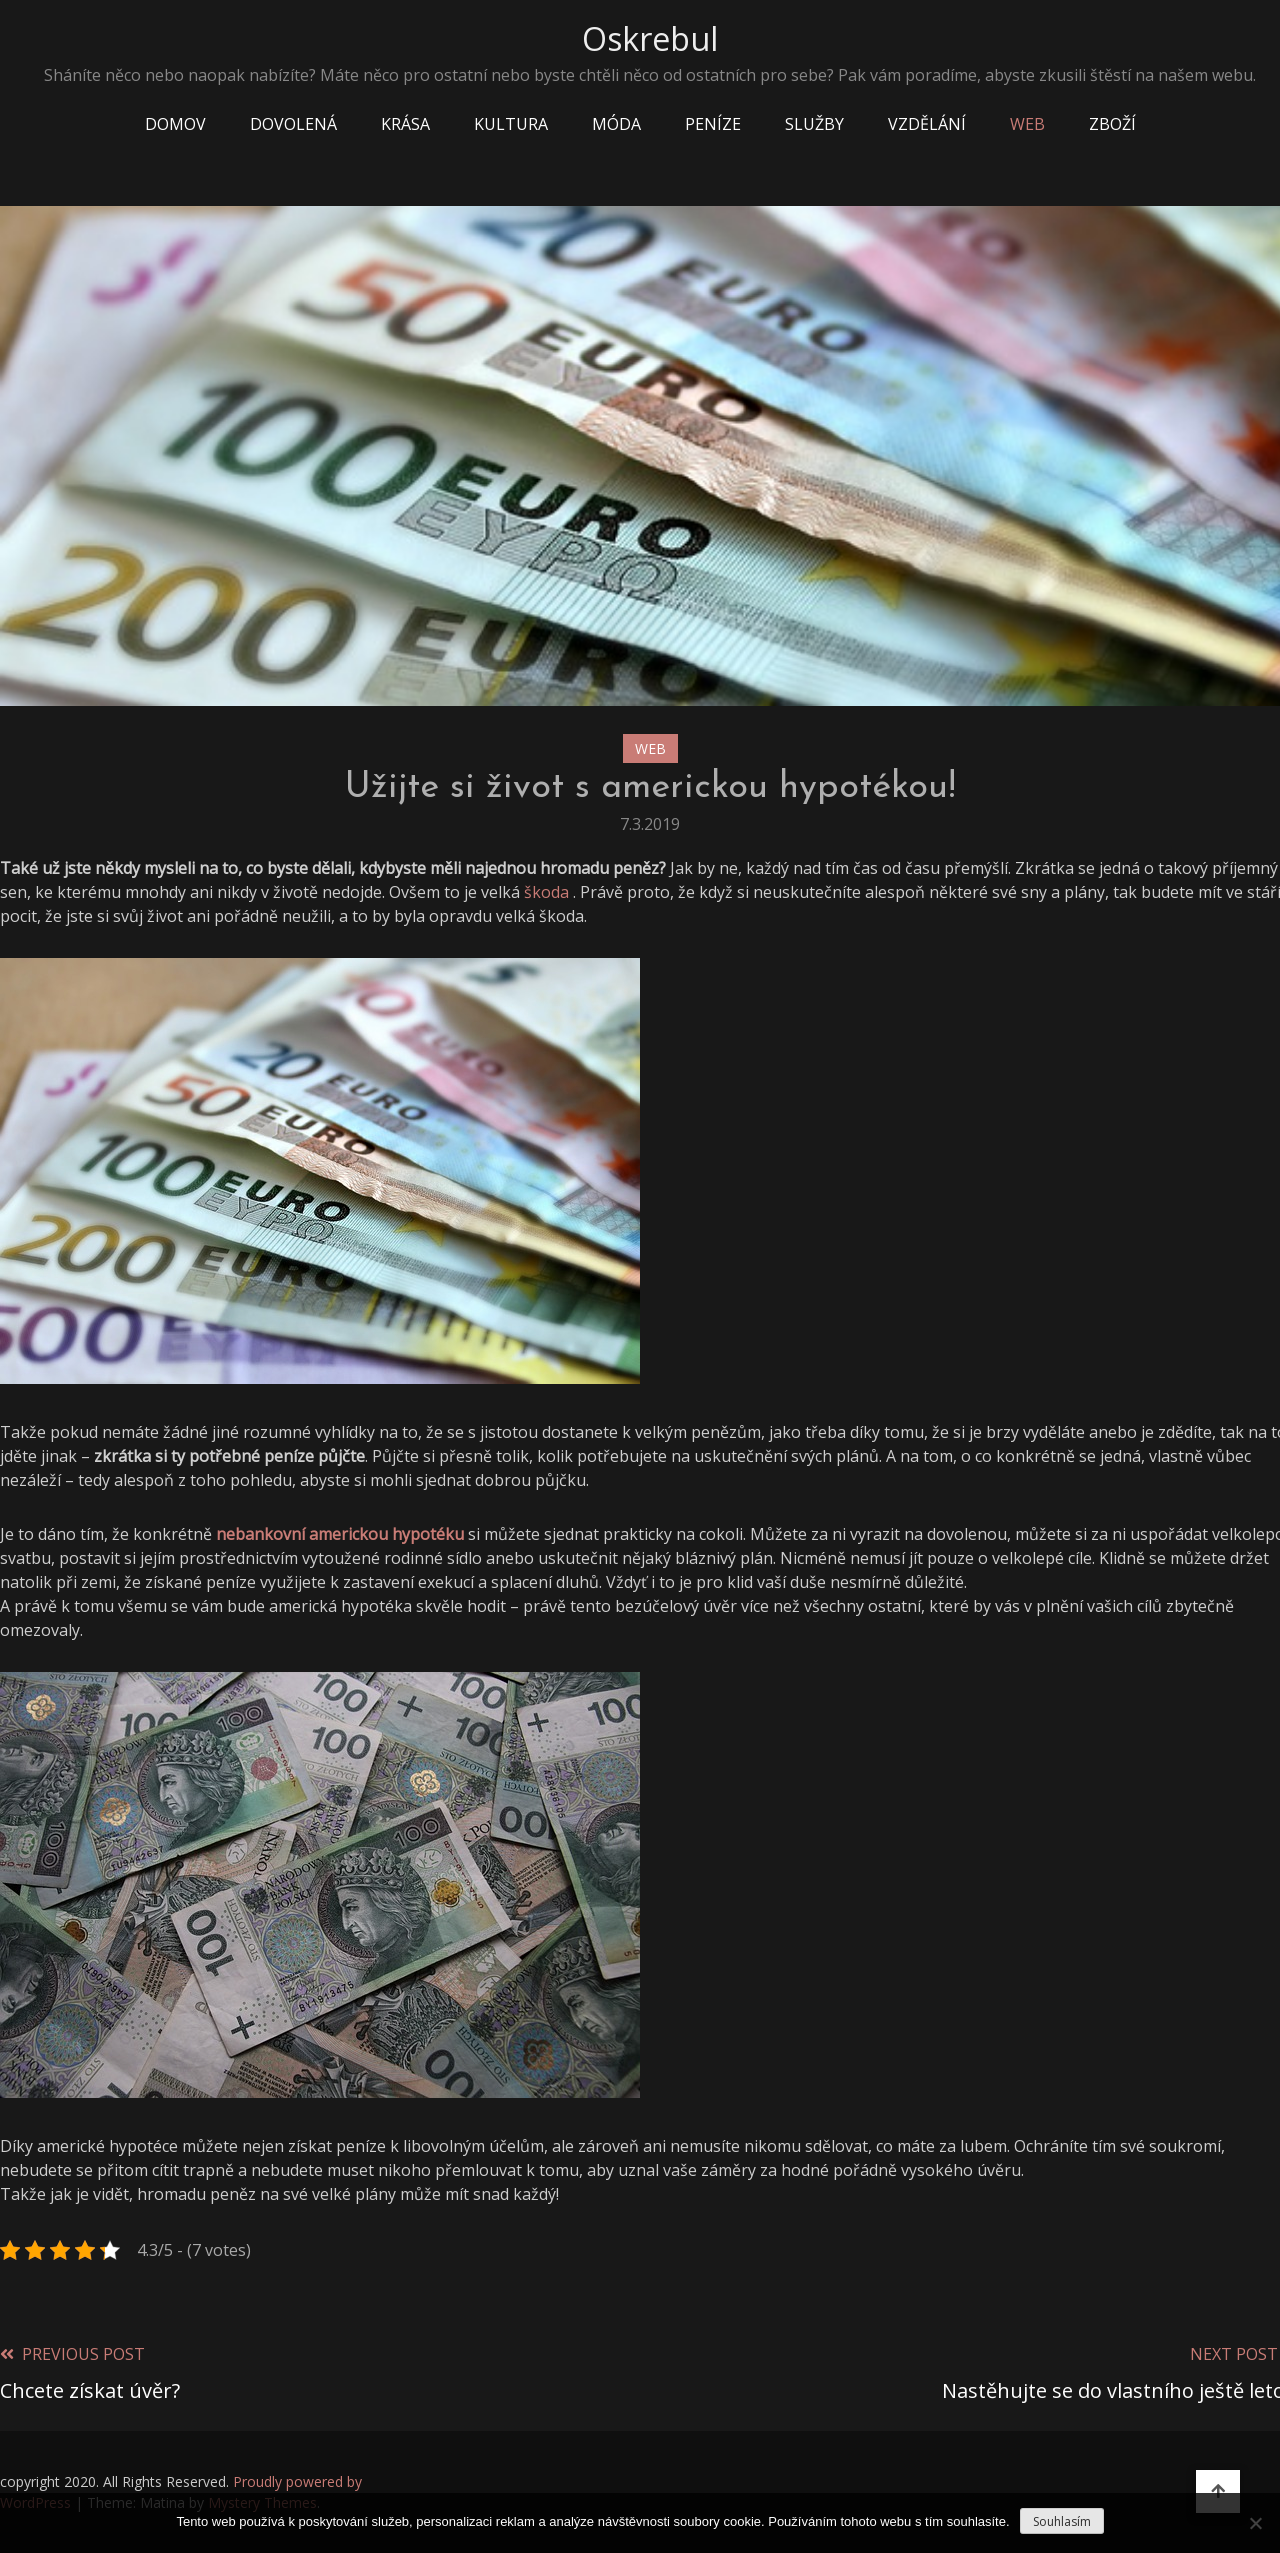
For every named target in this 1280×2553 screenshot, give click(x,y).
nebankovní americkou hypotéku (340, 1534)
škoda (546, 892)
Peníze (713, 124)
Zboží (1112, 124)
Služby (814, 124)
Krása (405, 124)
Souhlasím (1062, 2521)
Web (1027, 124)
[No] (1255, 2523)
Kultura (511, 124)
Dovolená (293, 124)
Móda (616, 124)
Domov (175, 124)
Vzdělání (927, 124)
